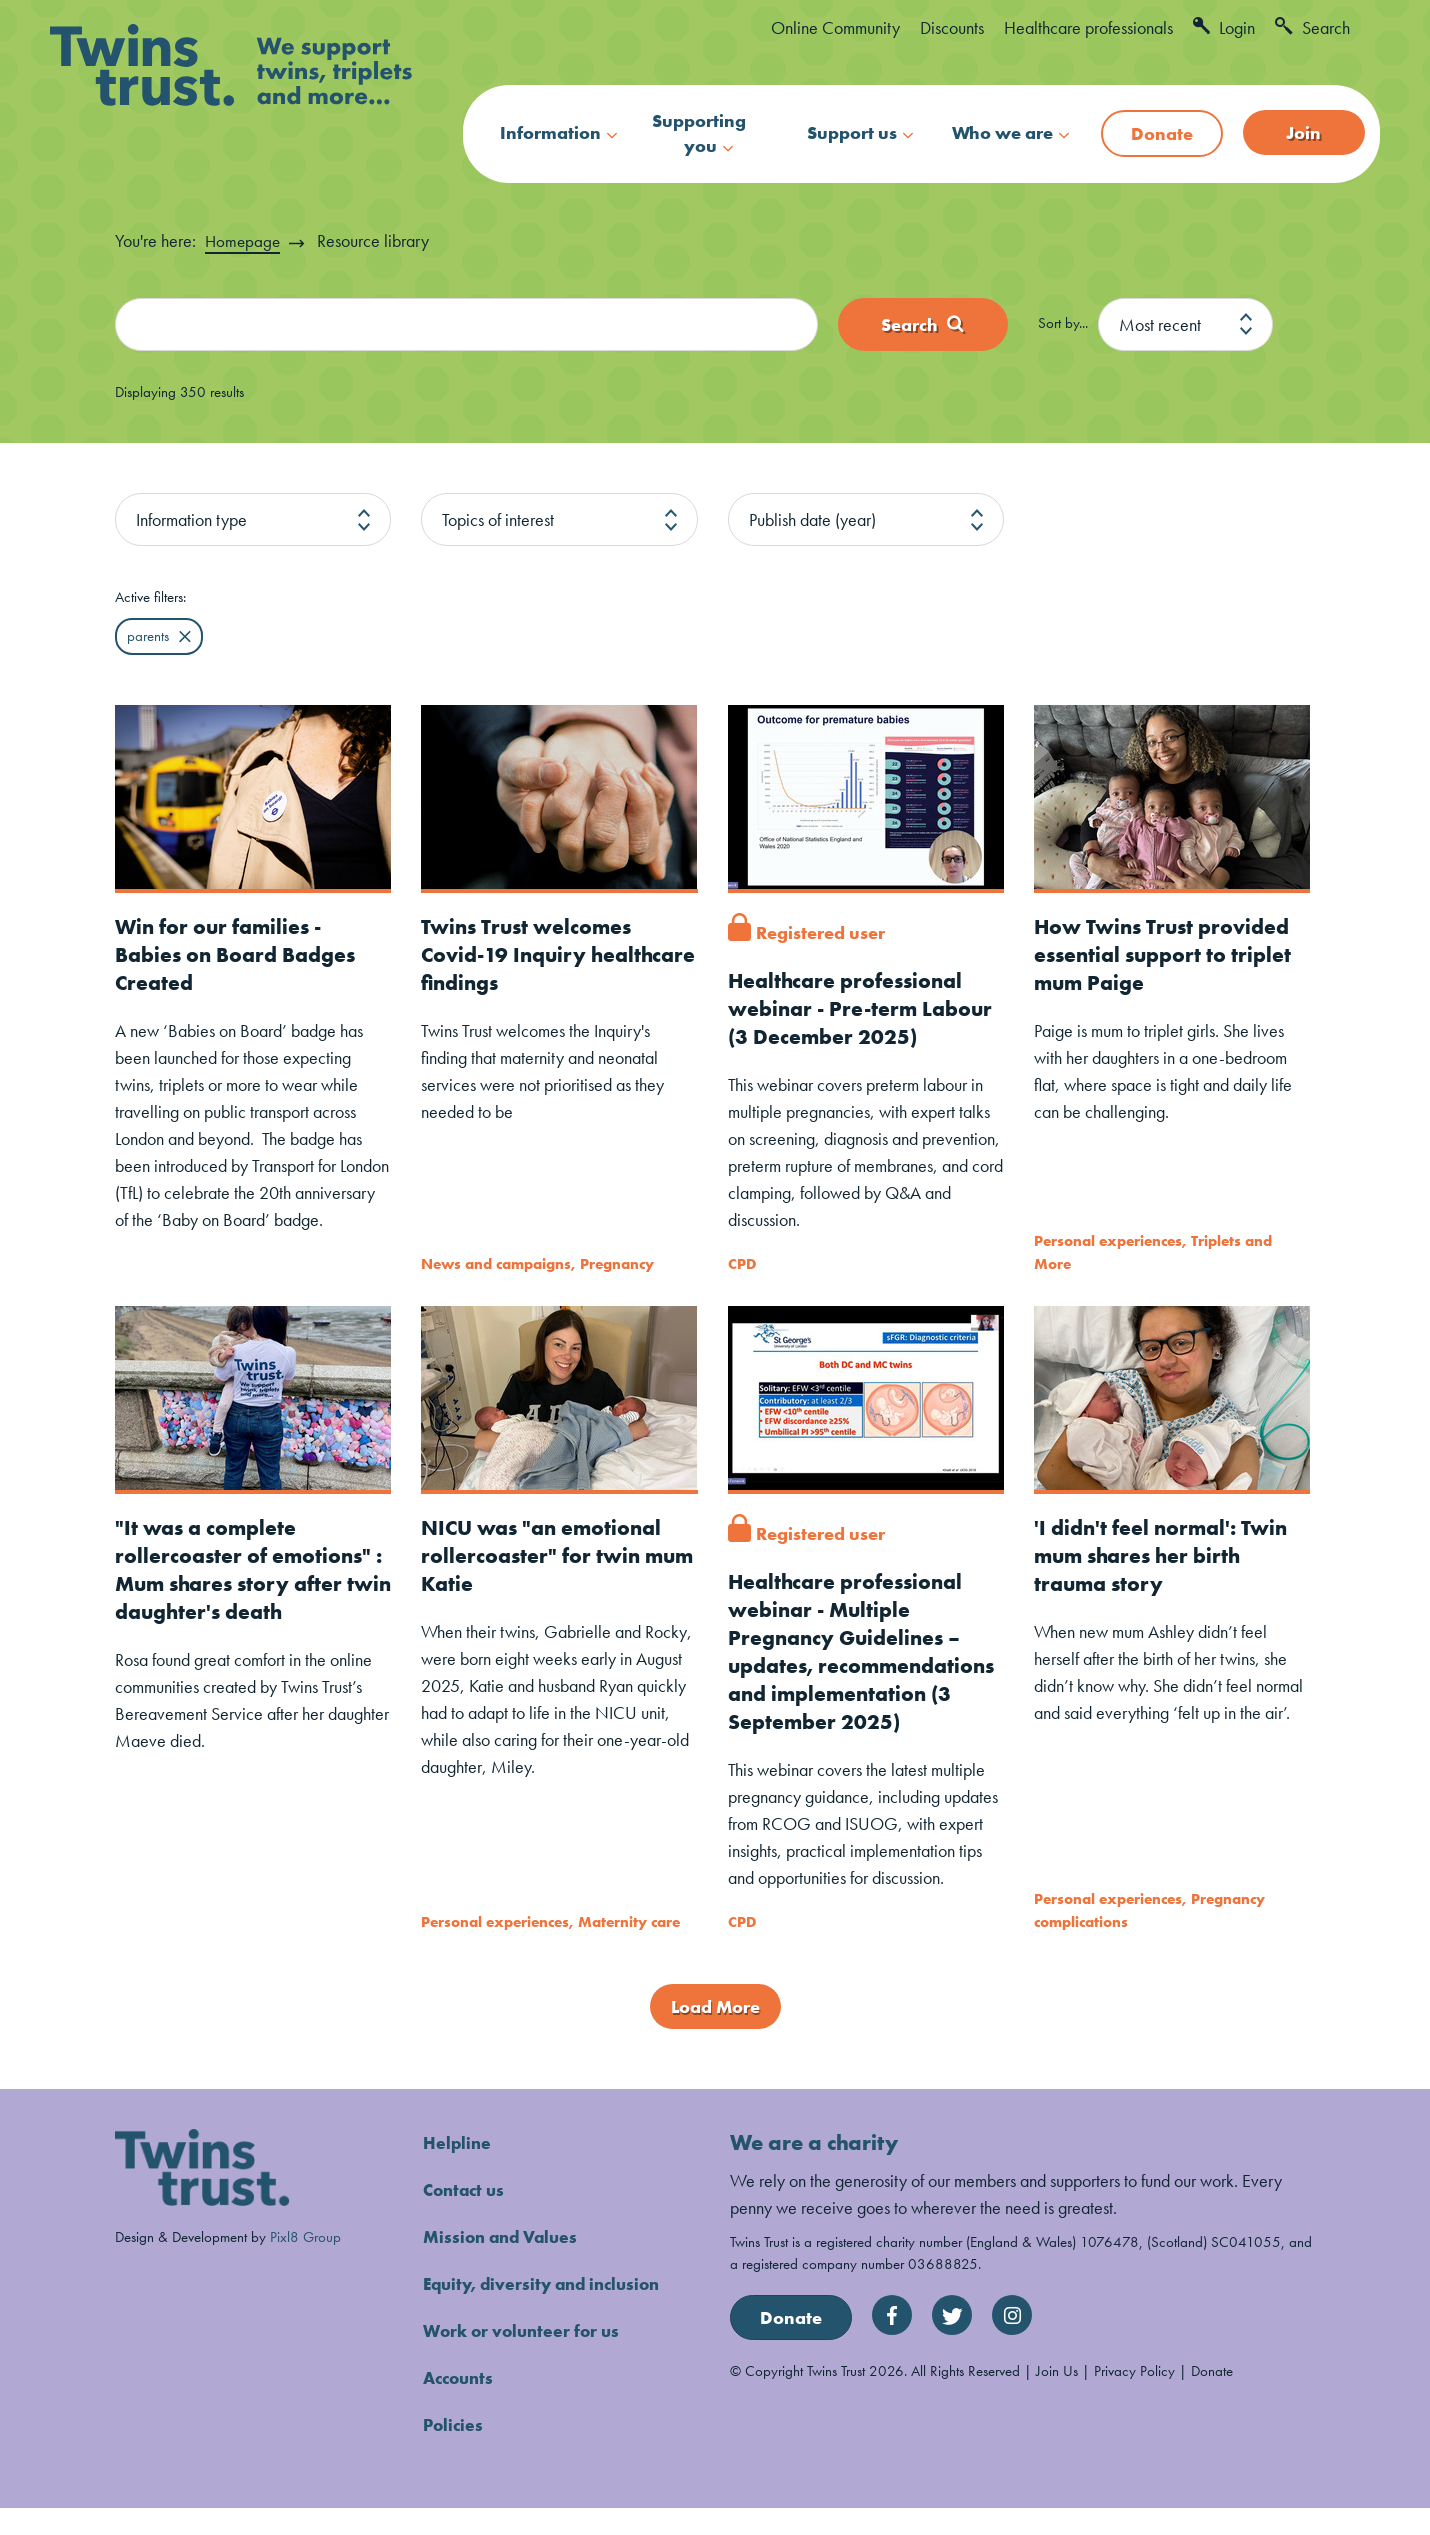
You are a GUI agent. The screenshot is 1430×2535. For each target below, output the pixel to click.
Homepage (244, 240)
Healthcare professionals (1088, 27)
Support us (852, 132)
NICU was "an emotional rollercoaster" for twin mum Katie (546, 1554)
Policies (454, 2451)
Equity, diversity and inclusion (548, 2310)
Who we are (1002, 132)
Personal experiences (1108, 1241)
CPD (742, 1263)
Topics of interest (498, 519)
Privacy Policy (1134, 2398)
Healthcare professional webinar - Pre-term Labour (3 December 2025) (865, 1008)
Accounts (461, 2404)
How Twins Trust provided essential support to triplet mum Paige (1167, 954)
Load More (715, 2033)
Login (1224, 27)
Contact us (466, 2216)
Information (550, 132)
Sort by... (1063, 323)
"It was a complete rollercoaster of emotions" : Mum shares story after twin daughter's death (252, 1568)
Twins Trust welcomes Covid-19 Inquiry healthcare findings (530, 954)
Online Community (835, 27)
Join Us (1057, 2398)
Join (1303, 132)
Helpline (458, 2169)
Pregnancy (617, 1263)
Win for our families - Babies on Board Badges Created (241, 954)
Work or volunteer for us (525, 2357)
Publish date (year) (812, 519)
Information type (191, 519)
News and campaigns (496, 1263)
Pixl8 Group (305, 2263)
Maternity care (629, 1948)
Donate (1162, 133)
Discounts (952, 27)
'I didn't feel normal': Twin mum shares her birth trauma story (1165, 1554)
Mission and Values (504, 2263)
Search (1312, 27)
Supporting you (699, 133)
